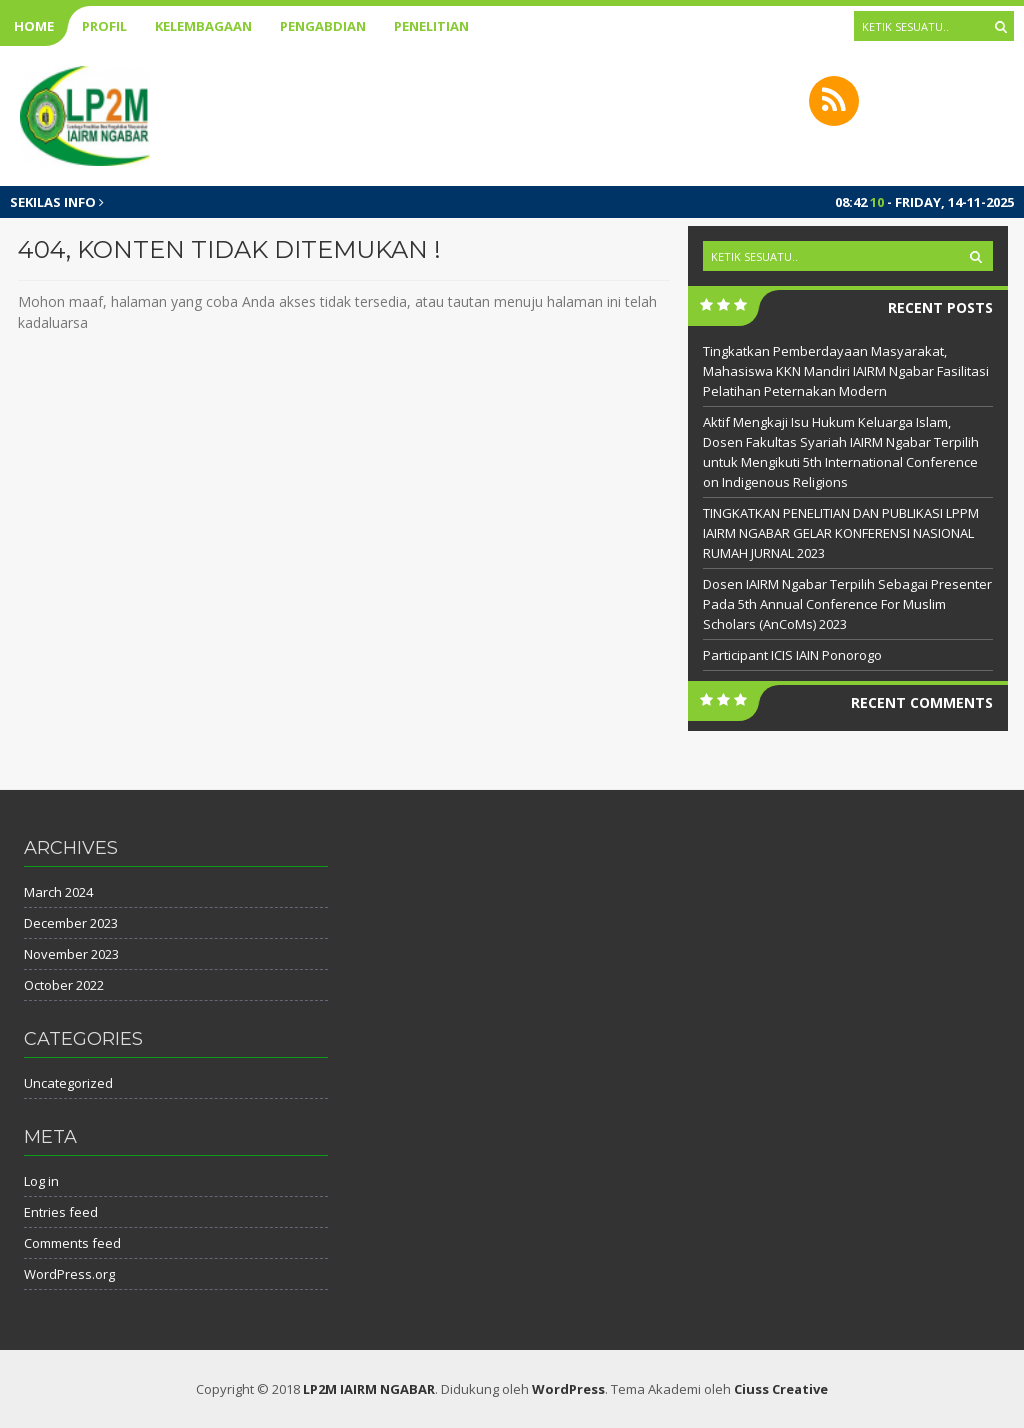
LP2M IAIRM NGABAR (369, 1389)
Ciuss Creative (781, 1389)
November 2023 (71, 954)
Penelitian (431, 26)
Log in (41, 1181)
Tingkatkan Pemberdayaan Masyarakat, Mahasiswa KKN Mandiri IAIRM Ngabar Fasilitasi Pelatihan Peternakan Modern (846, 371)
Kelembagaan (203, 26)
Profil (104, 26)
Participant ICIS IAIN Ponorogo (792, 655)
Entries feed (61, 1212)
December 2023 (71, 923)
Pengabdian (323, 26)
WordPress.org (69, 1274)
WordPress (568, 1389)
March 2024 (58, 892)
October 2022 (64, 985)
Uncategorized (68, 1083)
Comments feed (72, 1243)
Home (34, 26)
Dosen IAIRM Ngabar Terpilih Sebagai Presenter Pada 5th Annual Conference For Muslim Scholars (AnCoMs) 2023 (847, 604)
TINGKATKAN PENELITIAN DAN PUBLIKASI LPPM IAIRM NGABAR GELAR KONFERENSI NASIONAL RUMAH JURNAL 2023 (841, 533)
